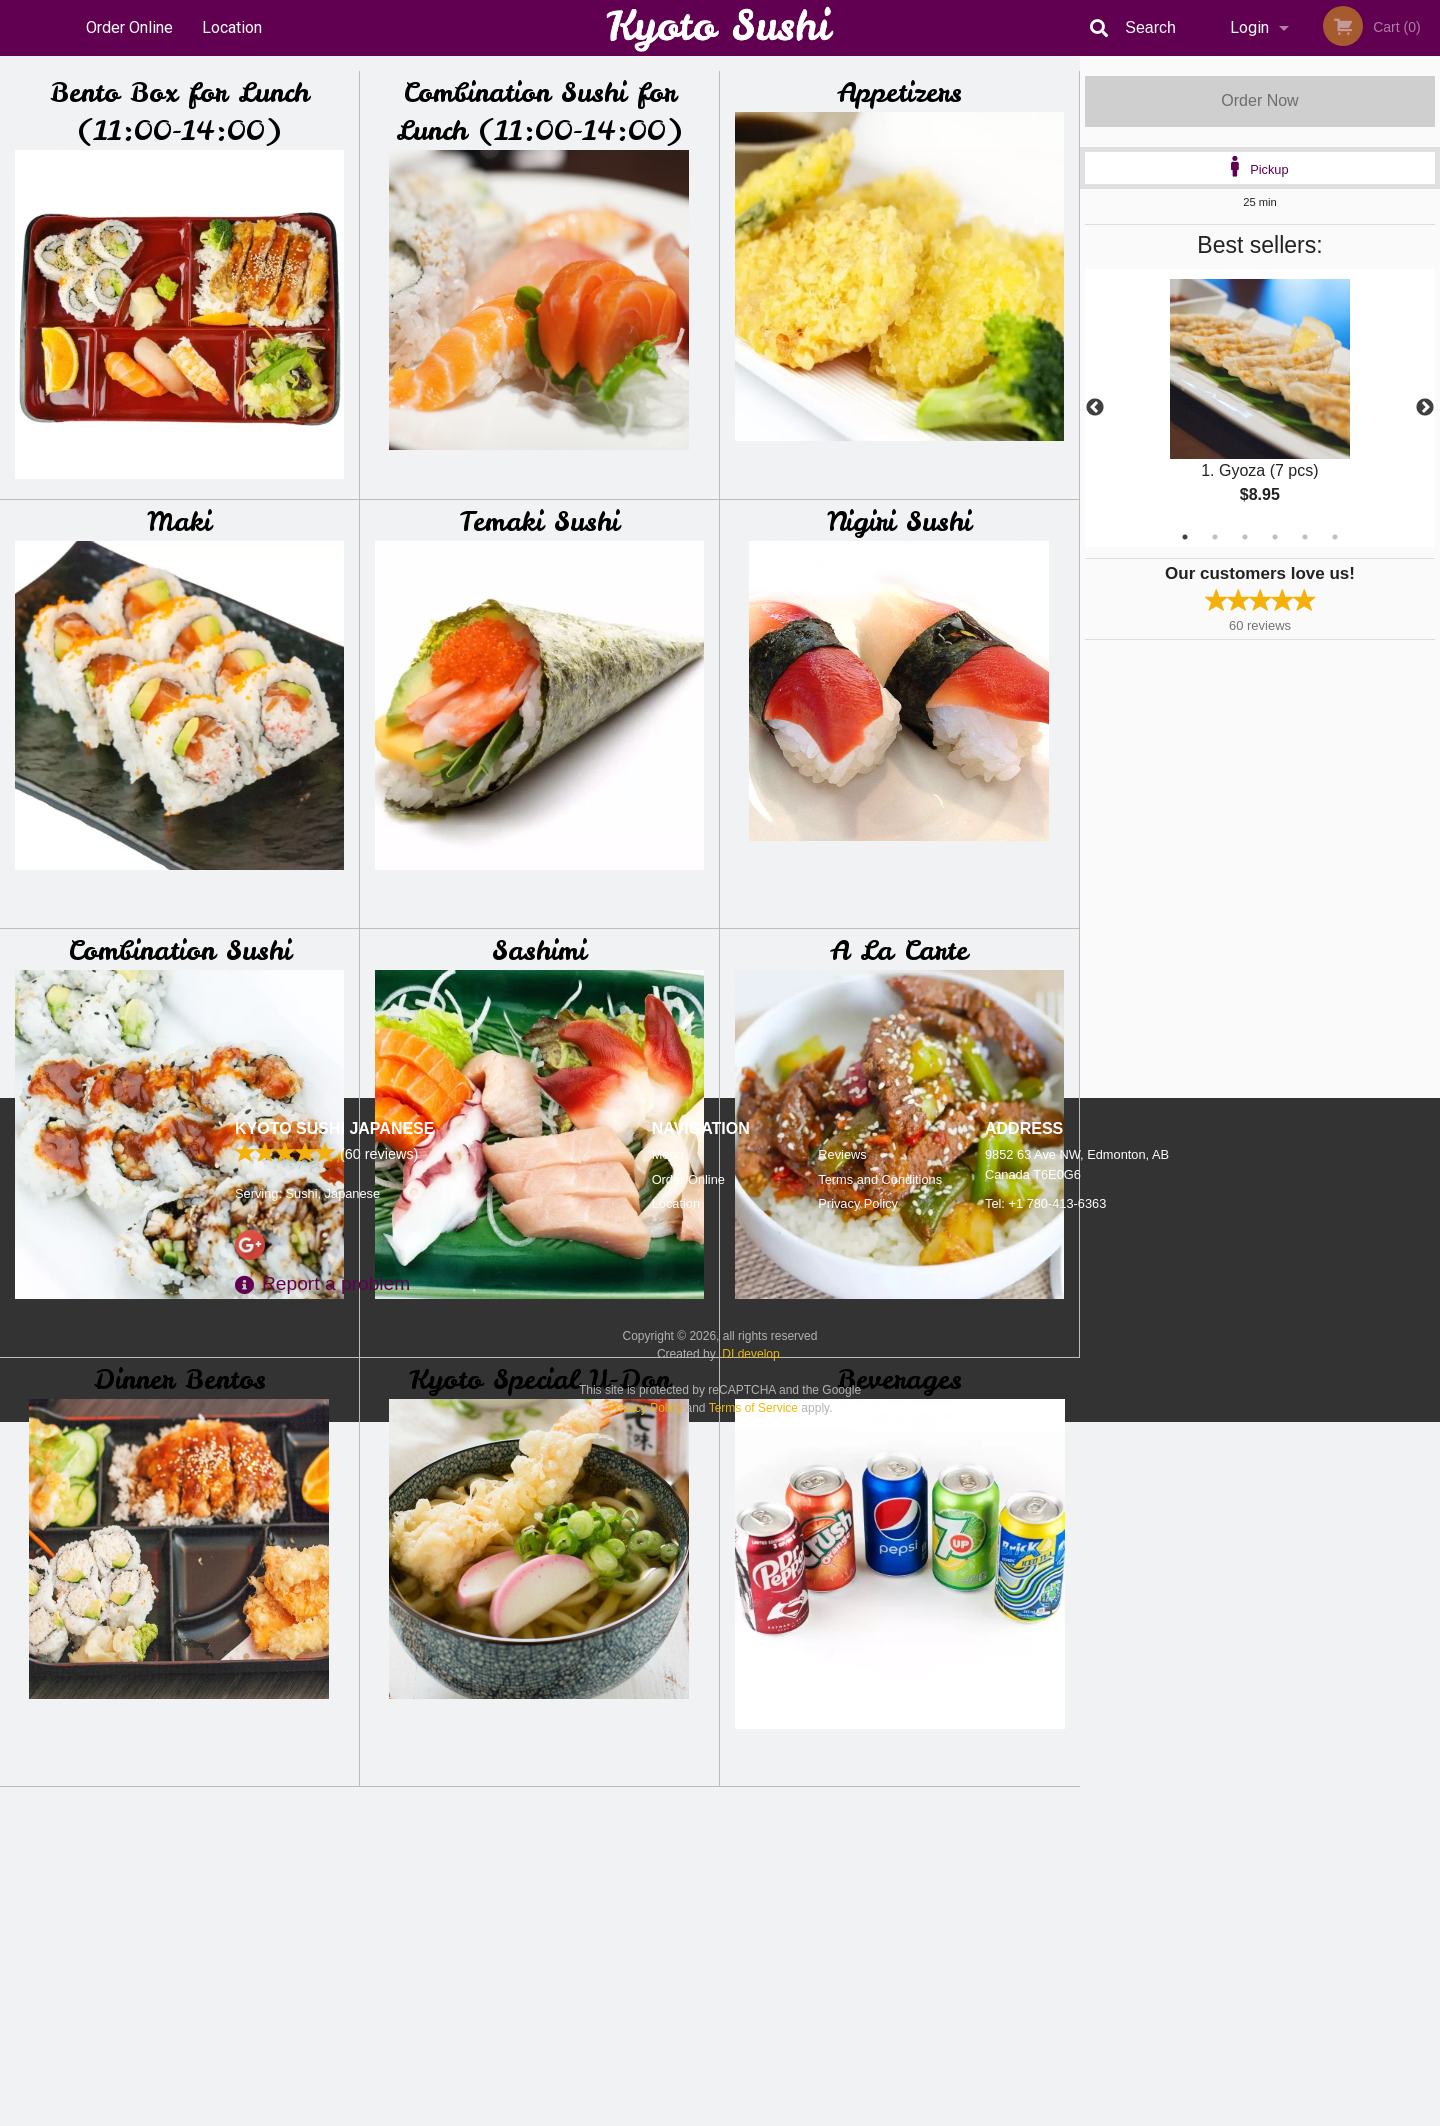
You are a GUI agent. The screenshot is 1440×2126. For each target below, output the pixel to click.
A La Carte (899, 950)
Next (1425, 408)
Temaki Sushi (539, 521)
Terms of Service (753, 2112)
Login (1249, 27)
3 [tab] (1245, 537)
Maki (179, 521)
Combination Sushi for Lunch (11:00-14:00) (539, 111)
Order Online (129, 27)
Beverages (899, 1379)
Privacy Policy (858, 1907)
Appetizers (899, 92)
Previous (1095, 408)
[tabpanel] (1260, 408)
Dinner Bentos (179, 1379)
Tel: (1045, 1907)
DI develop (750, 2058)
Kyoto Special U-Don (539, 1379)
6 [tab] (1335, 537)
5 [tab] (1305, 537)
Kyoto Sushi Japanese (334, 1832)
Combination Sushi (179, 950)
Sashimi (539, 950)
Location (232, 27)
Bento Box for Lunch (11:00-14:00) (179, 111)
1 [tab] (1185, 537)
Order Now (1259, 100)
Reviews (842, 1858)
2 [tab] (1215, 537)
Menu (668, 1858)
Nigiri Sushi (899, 521)
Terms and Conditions (880, 1883)
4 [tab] (1275, 537)
